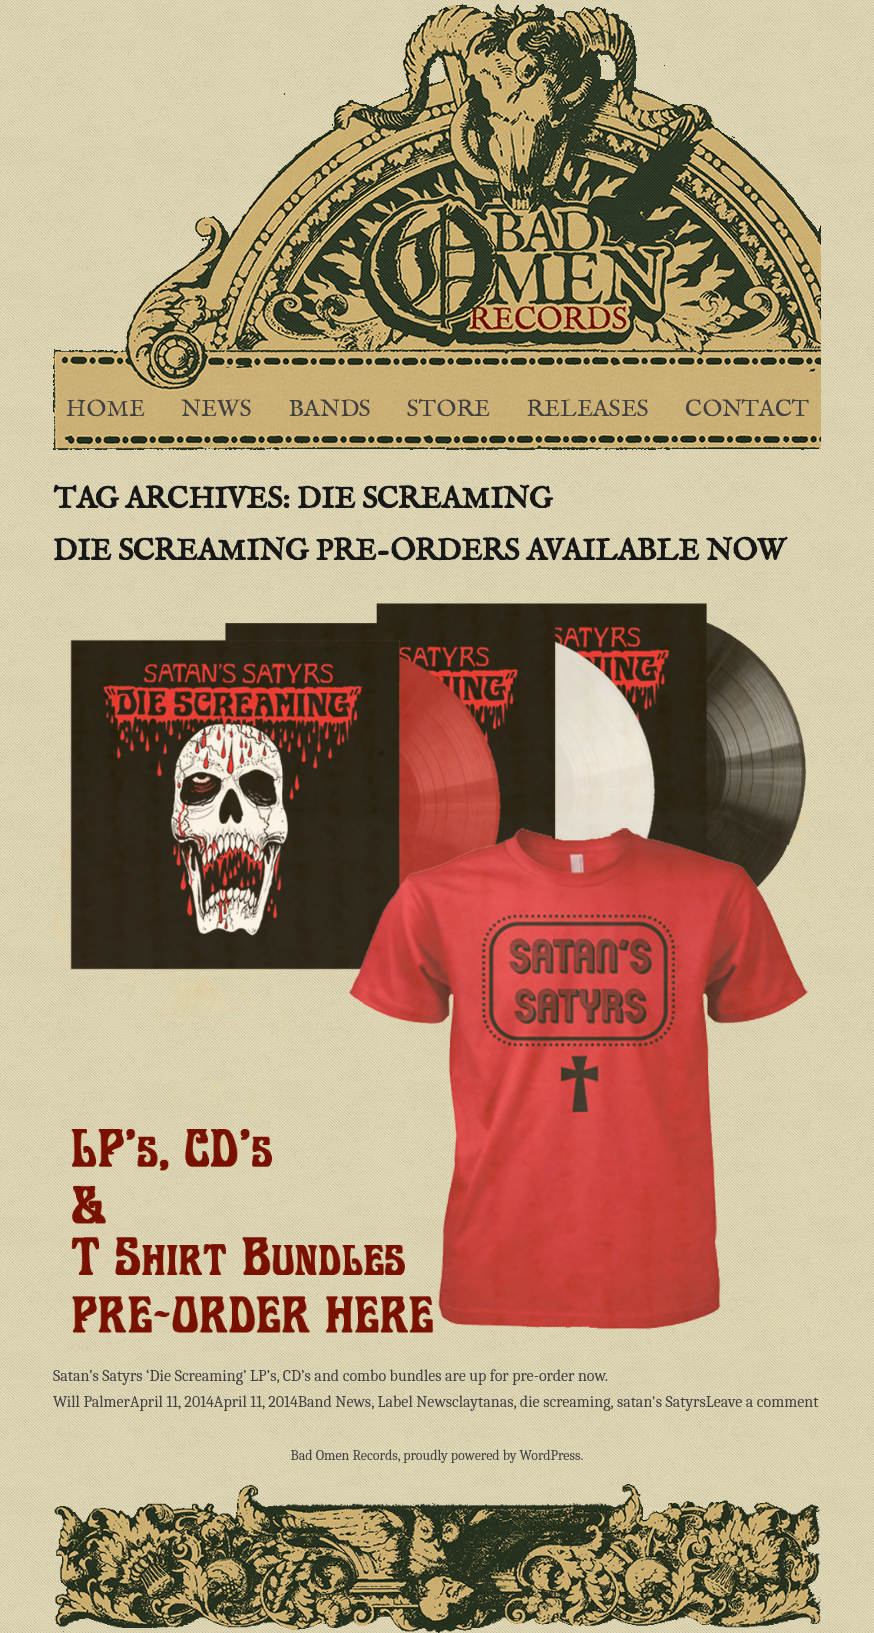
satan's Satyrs (661, 1402)
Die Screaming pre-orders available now (419, 552)
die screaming (565, 1402)
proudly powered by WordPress (491, 1455)
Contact (747, 409)
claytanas (482, 1402)
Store (448, 409)
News (216, 409)
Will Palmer (91, 1402)
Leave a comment (762, 1402)
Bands (329, 409)
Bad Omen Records (344, 1455)
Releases (587, 409)
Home (105, 409)
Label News (414, 1402)
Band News (334, 1402)
